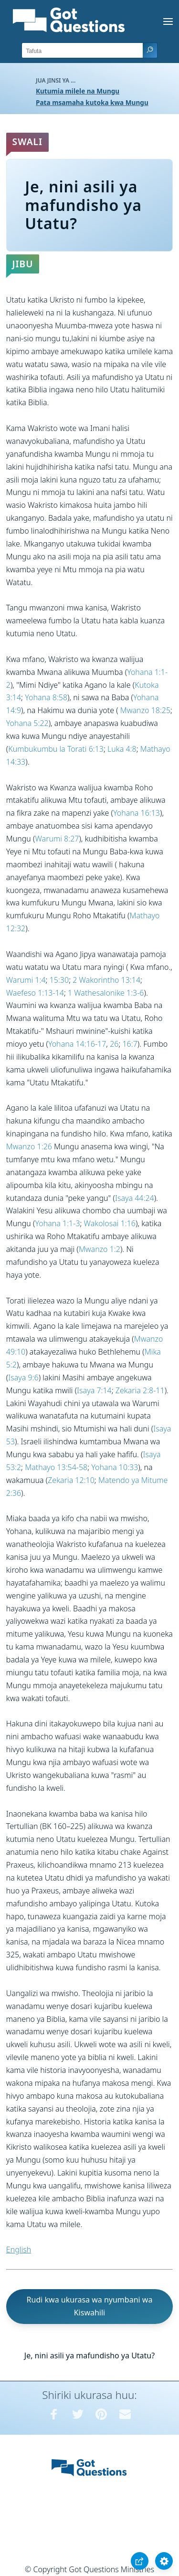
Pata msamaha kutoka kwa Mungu (92, 102)
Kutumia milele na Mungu (77, 90)
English (18, 2249)
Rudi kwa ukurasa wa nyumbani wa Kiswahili (90, 2306)
